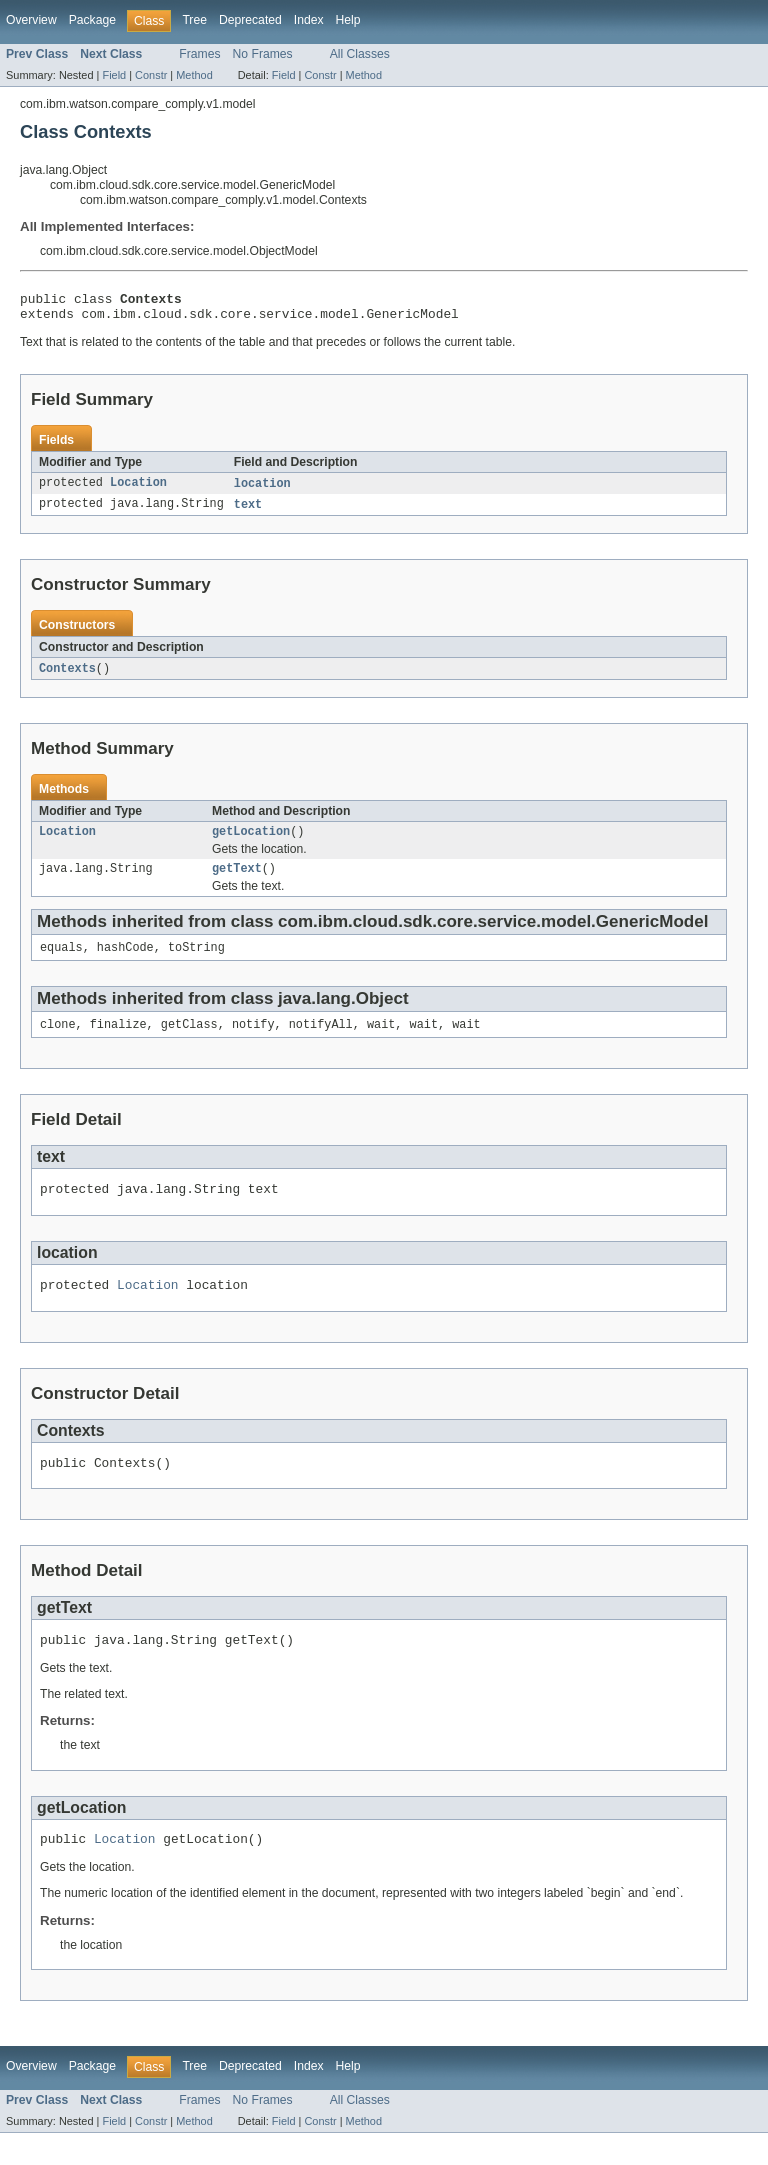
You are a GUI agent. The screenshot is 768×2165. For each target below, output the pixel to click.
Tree (194, 20)
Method (194, 75)
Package (92, 20)
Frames (199, 54)
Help (348, 20)
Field (114, 75)
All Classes (360, 54)
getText (237, 881)
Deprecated (250, 20)
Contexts (67, 677)
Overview (31, 20)
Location (138, 490)
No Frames (263, 54)
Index (309, 20)
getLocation (251, 842)
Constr (151, 75)
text (248, 512)
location (262, 490)
